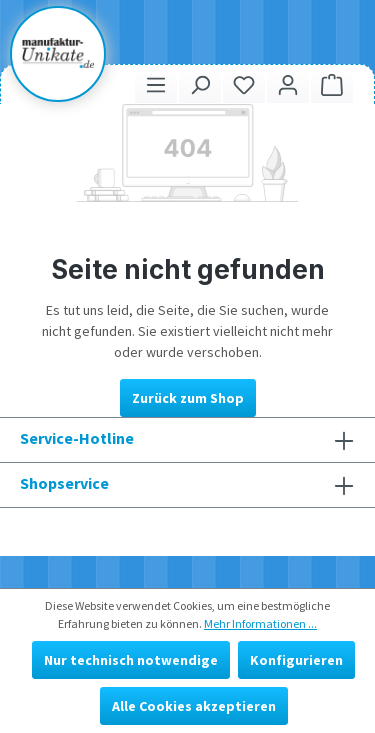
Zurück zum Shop (188, 398)
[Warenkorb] (332, 84)
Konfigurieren (296, 660)
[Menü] (156, 84)
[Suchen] (200, 84)
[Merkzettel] (244, 84)
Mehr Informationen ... (260, 623)
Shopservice (64, 483)
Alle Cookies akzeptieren (194, 706)
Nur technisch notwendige (131, 660)
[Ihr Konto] (288, 84)
